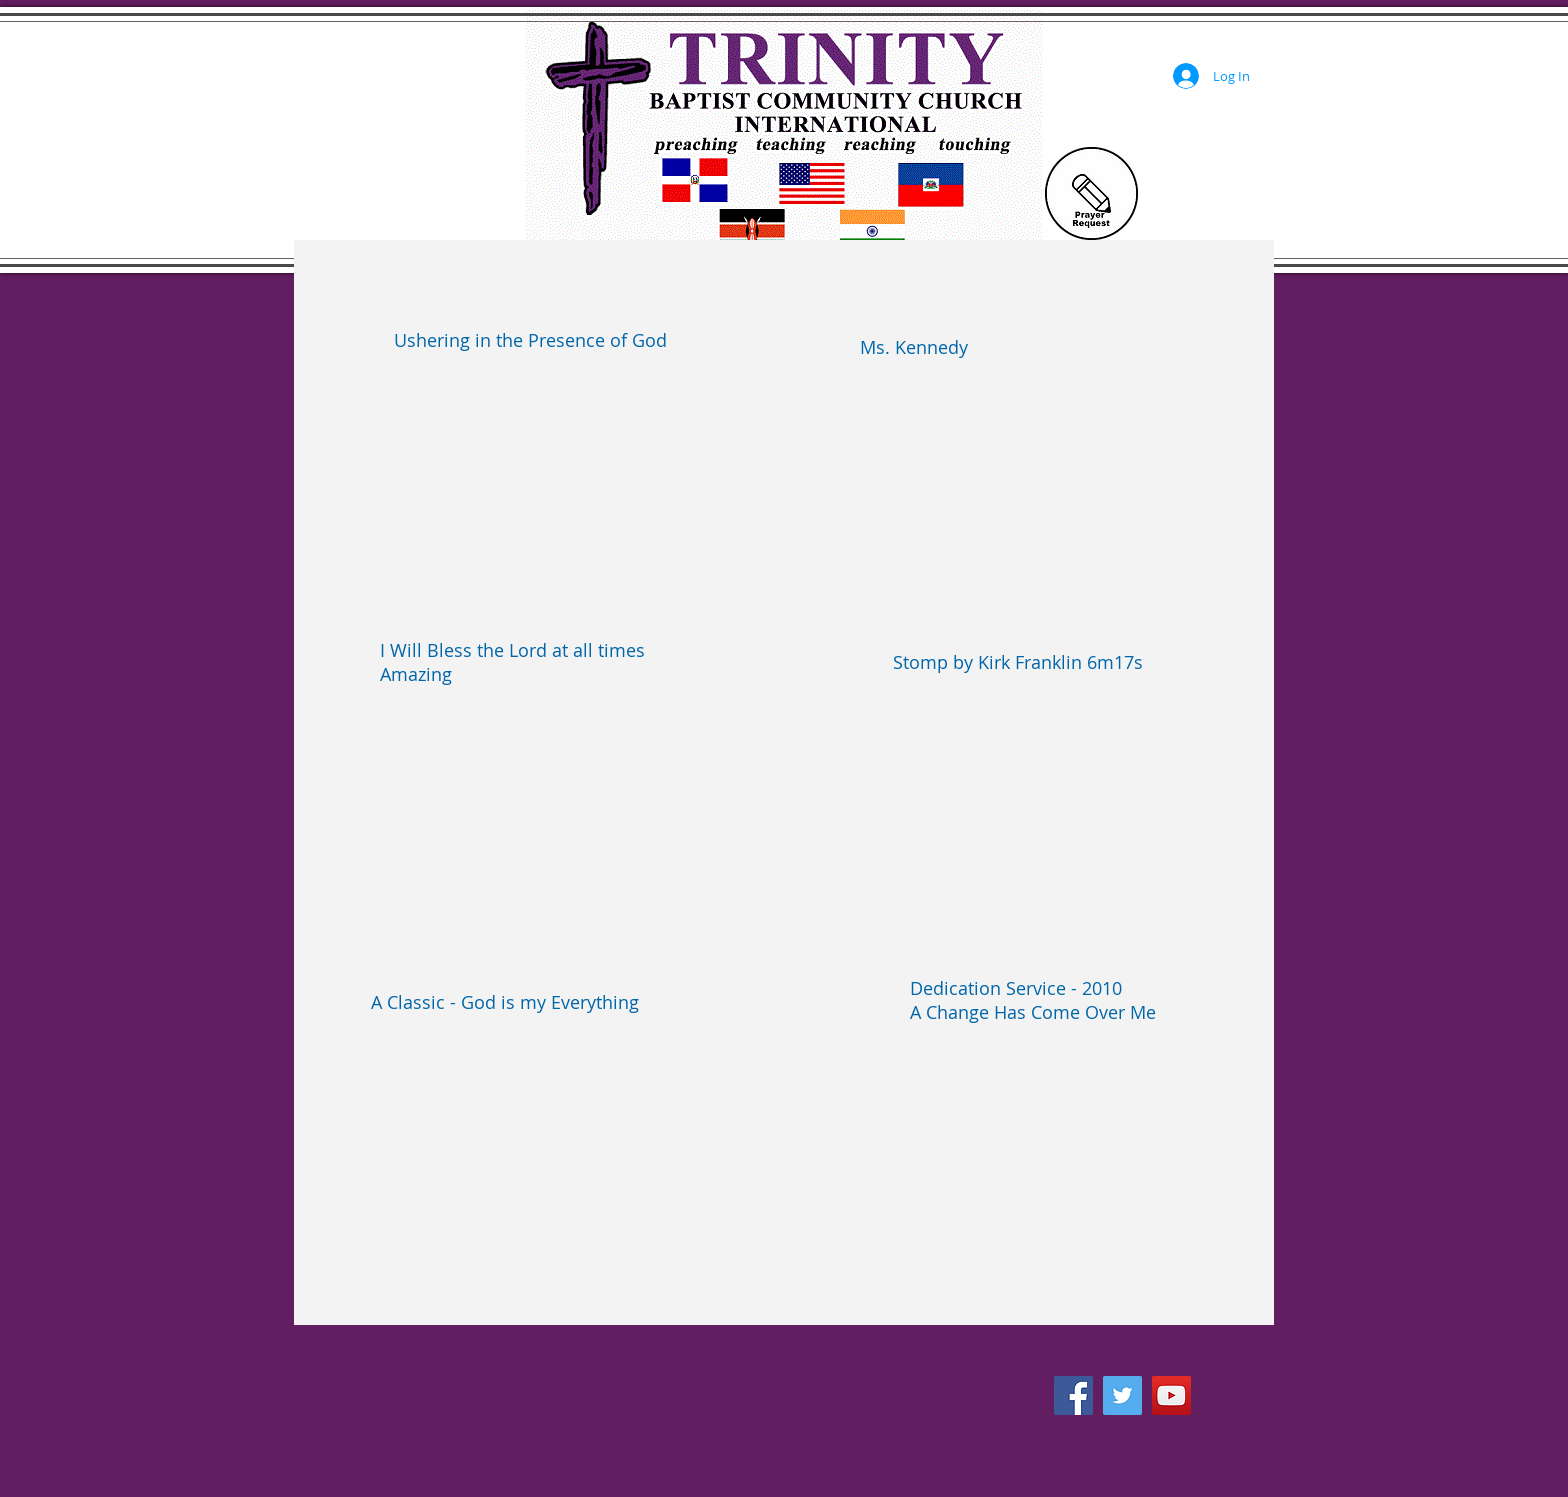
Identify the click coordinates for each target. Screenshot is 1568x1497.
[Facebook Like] (1100, 1352)
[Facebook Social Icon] (1073, 1395)
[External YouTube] (546, 478)
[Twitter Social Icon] (1122, 1395)
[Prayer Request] (1091, 193)
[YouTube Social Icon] (1171, 1395)
